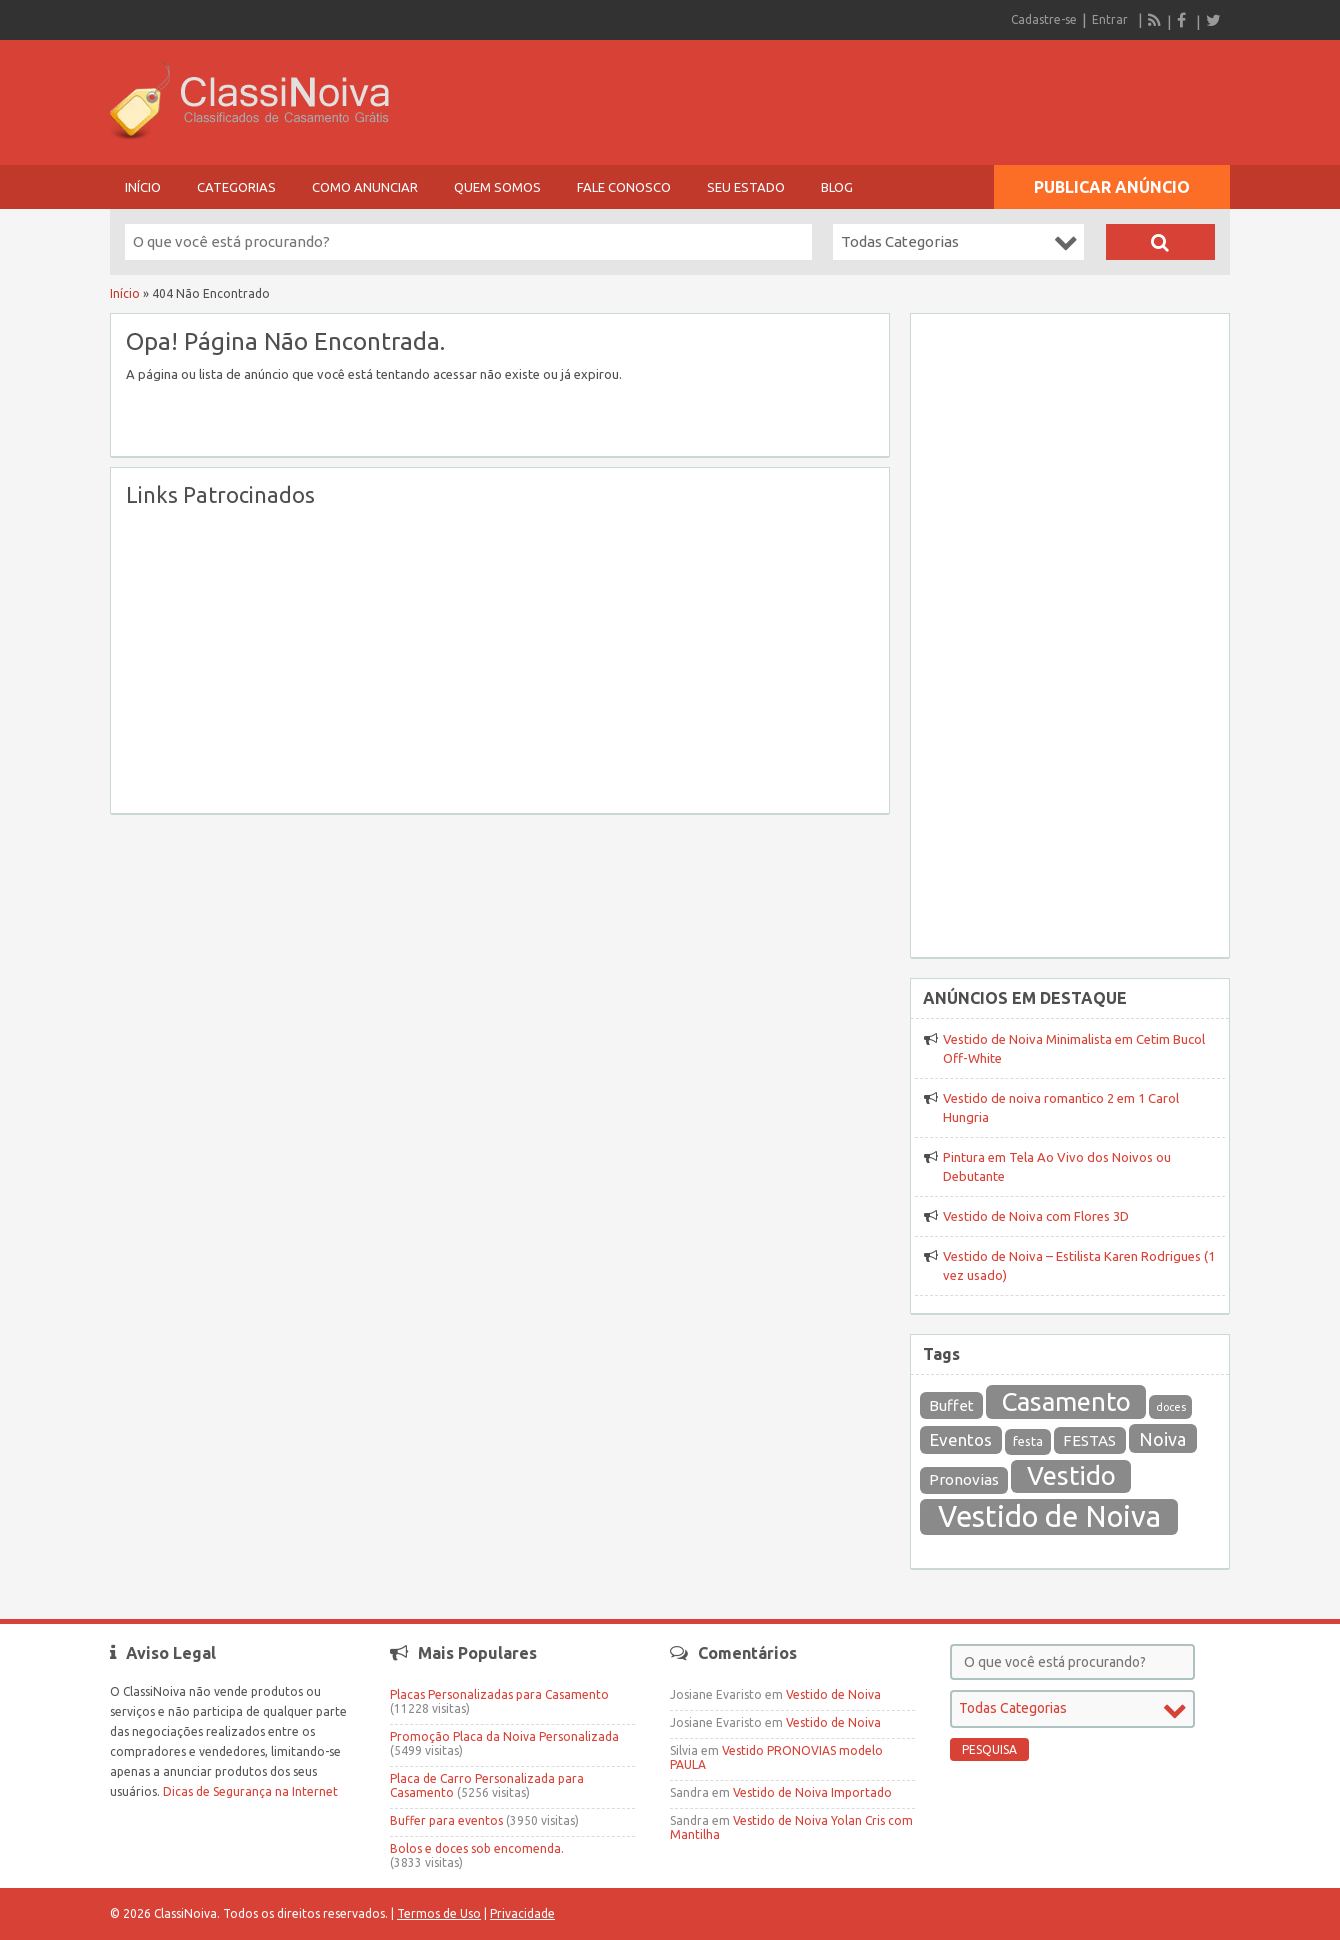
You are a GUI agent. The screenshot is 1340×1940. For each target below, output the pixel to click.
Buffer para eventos (446, 1820)
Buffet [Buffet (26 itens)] (951, 1405)
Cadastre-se (1044, 19)
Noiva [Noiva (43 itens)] (1162, 1439)
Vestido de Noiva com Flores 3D (1036, 1216)
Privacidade (522, 1913)
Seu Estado (746, 187)
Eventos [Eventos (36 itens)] (961, 1439)
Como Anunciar (365, 187)
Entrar (1110, 19)
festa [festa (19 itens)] (1028, 1441)
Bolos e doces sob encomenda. (477, 1848)
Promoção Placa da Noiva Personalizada (504, 1736)
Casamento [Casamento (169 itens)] (1066, 1401)
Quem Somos (497, 187)
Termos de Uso (439, 1913)
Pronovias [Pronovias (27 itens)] (964, 1479)
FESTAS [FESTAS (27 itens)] (1089, 1440)
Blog (837, 187)
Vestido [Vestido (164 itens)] (1071, 1475)
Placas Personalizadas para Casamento (499, 1694)
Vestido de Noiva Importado (812, 1792)
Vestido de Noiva (833, 1694)
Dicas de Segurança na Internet (250, 1791)
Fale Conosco (624, 187)
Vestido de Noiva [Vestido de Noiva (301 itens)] (1049, 1516)
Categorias (236, 187)
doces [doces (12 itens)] (1171, 1407)
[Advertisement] (500, 658)
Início (143, 187)
